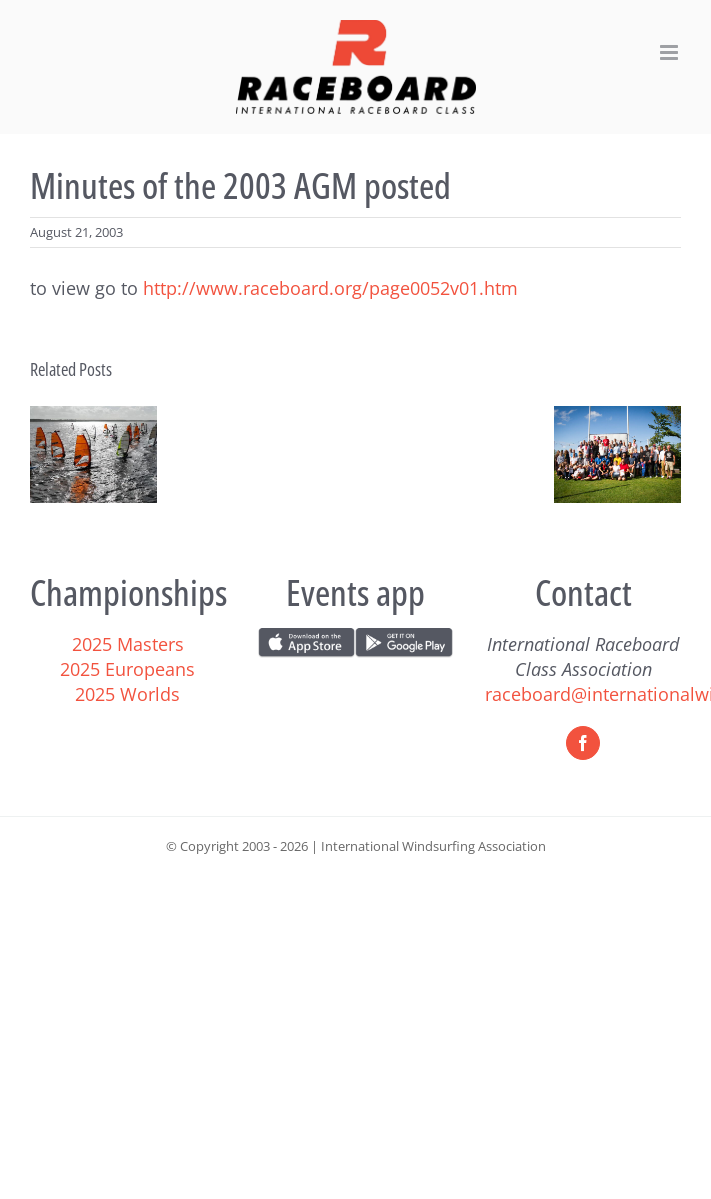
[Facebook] (583, 743)
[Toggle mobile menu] (670, 52)
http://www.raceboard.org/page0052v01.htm (330, 288)
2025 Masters (128, 644)
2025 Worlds (127, 694)
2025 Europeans (127, 669)
